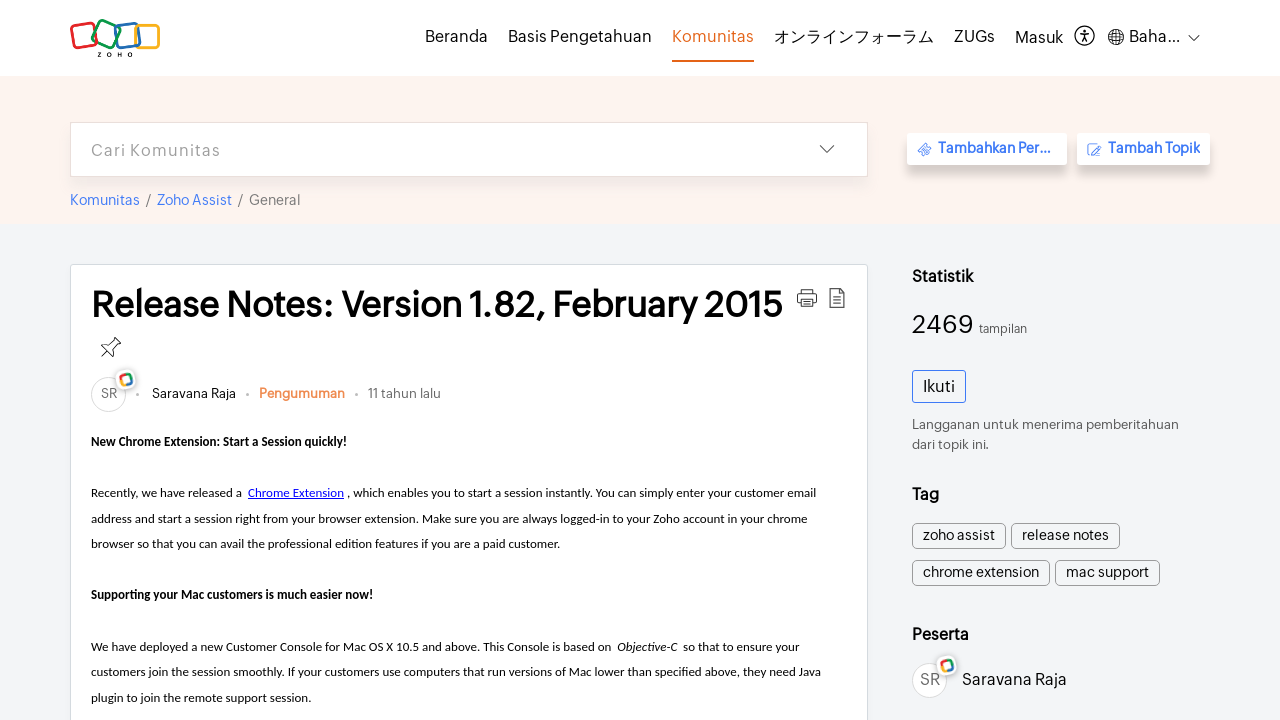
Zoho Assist (194, 200)
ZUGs (974, 36)
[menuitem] (1039, 38)
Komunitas (105, 200)
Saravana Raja (192, 393)
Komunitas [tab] (713, 36)
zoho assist (959, 535)
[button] (807, 298)
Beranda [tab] (456, 36)
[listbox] (827, 149)
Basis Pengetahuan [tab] (580, 36)
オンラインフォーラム (854, 36)
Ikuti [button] (939, 386)
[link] (108, 393)
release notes (1065, 535)
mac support (1107, 572)
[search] (429, 149)
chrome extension (981, 572)
